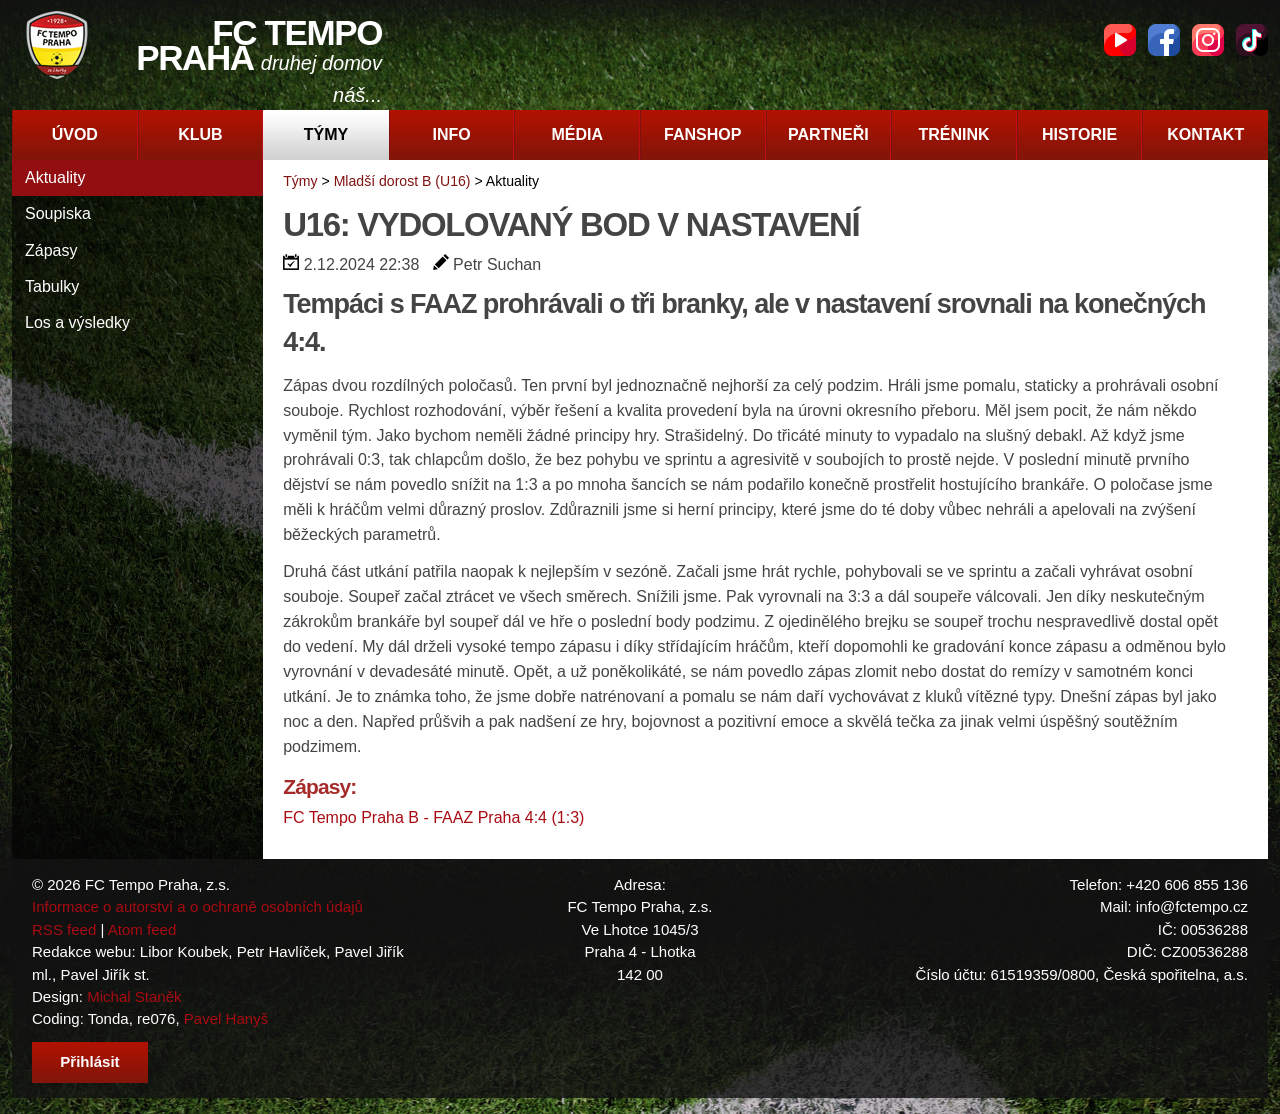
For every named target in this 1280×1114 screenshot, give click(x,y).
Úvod (75, 134)
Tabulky (52, 286)
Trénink (953, 134)
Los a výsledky (77, 322)
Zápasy (51, 250)
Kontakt (1205, 134)
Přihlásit (89, 1061)
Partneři (828, 134)
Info (451, 134)
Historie (1079, 134)
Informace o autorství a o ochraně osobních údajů (197, 906)
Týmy (326, 134)
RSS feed (64, 929)
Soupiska (58, 213)
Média (577, 134)
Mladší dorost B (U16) (402, 181)
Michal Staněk (134, 996)
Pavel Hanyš (226, 1018)
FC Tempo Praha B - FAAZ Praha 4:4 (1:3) (433, 817)
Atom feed (142, 929)
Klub (200, 134)
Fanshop (702, 134)
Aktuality (55, 177)
